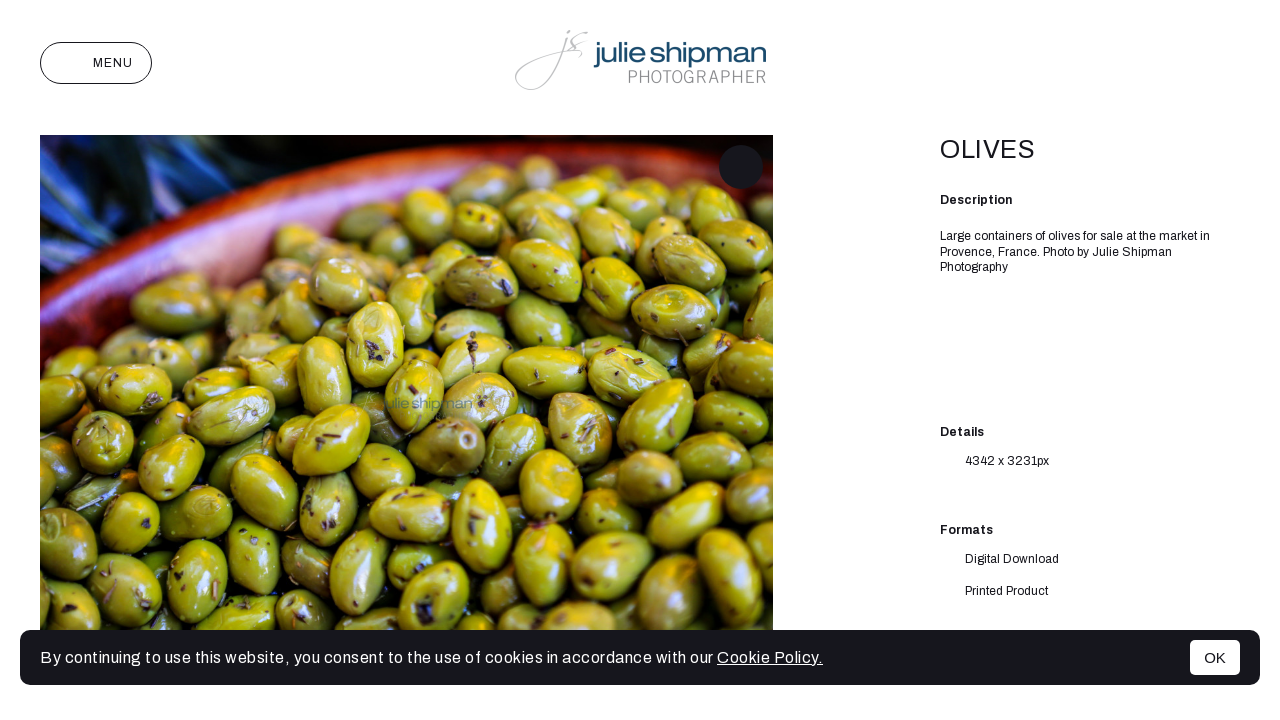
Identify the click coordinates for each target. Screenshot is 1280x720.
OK (1215, 657)
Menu (96, 63)
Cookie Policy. (770, 657)
